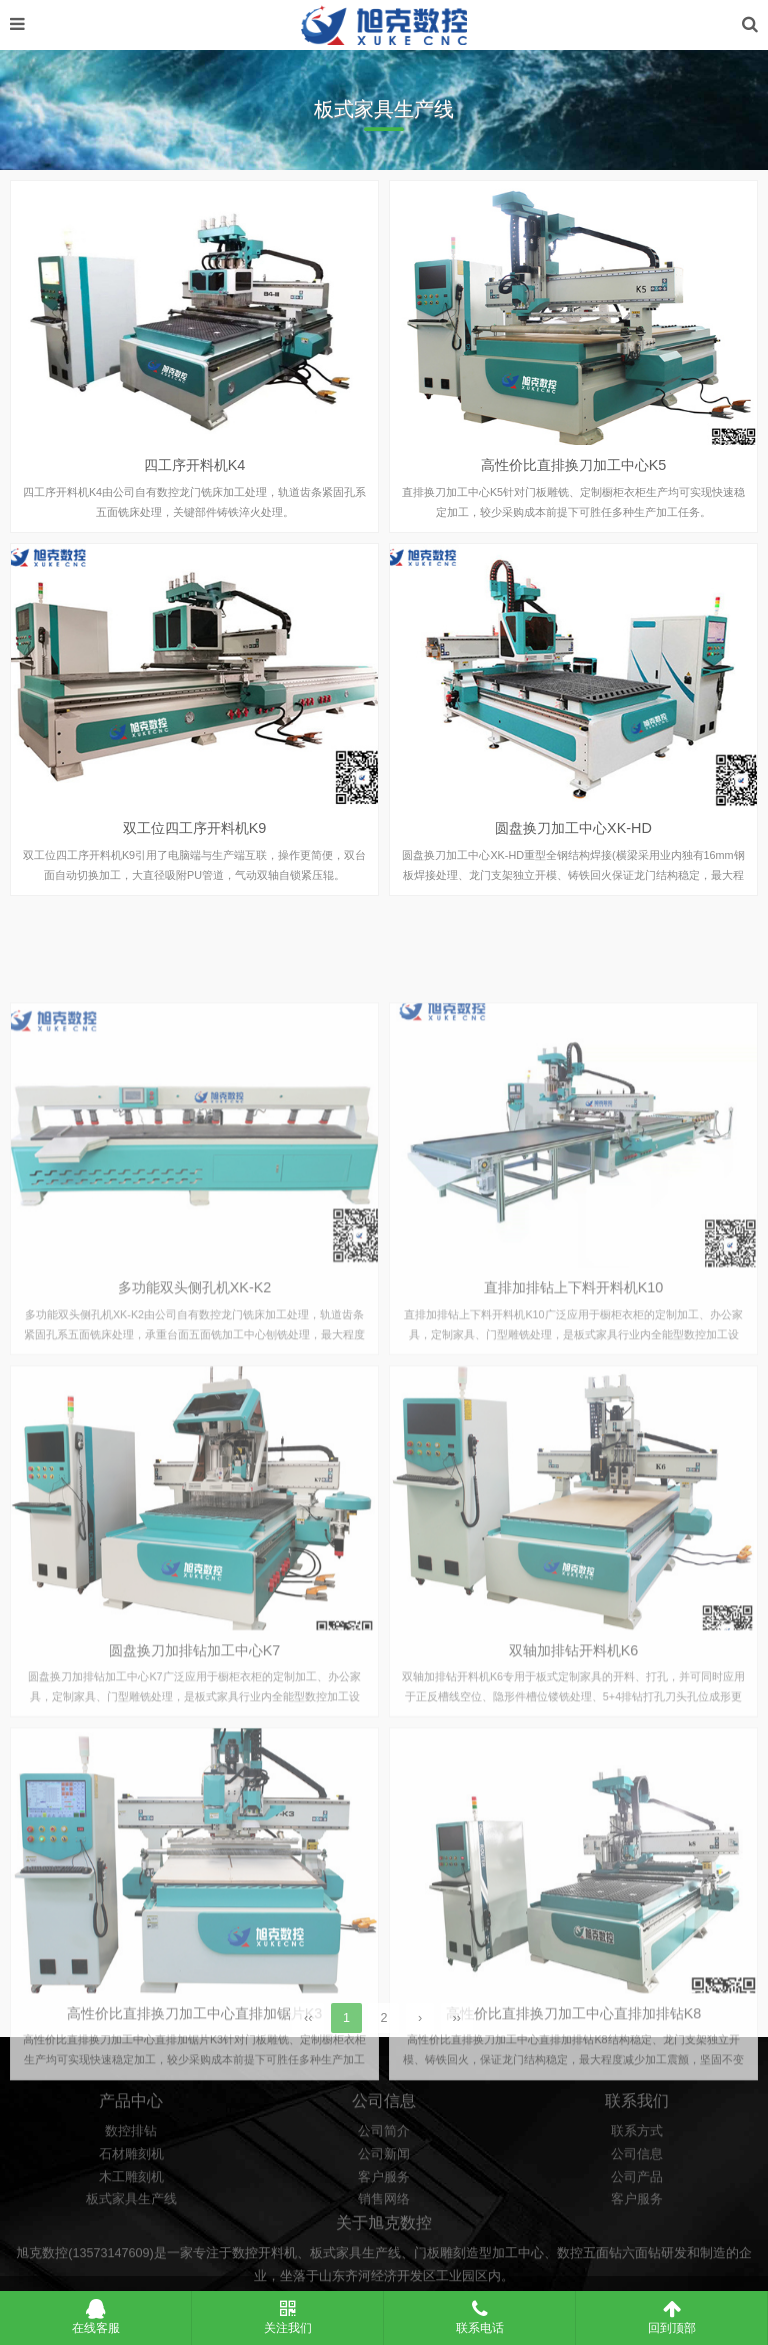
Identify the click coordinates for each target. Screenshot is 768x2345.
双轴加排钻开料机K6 (574, 1841)
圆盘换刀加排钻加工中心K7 (195, 1841)
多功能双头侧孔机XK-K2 (195, 1478)
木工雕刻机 (131, 2244)
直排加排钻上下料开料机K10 (574, 1478)
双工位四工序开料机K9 (195, 846)
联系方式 (637, 2199)
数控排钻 (131, 2199)
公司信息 (637, 2222)
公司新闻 (384, 2222)
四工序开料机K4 (195, 484)
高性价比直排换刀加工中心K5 (574, 484)
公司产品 (637, 2244)
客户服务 (384, 2244)
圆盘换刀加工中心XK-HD (573, 846)
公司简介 (384, 2199)
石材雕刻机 (131, 2222)
